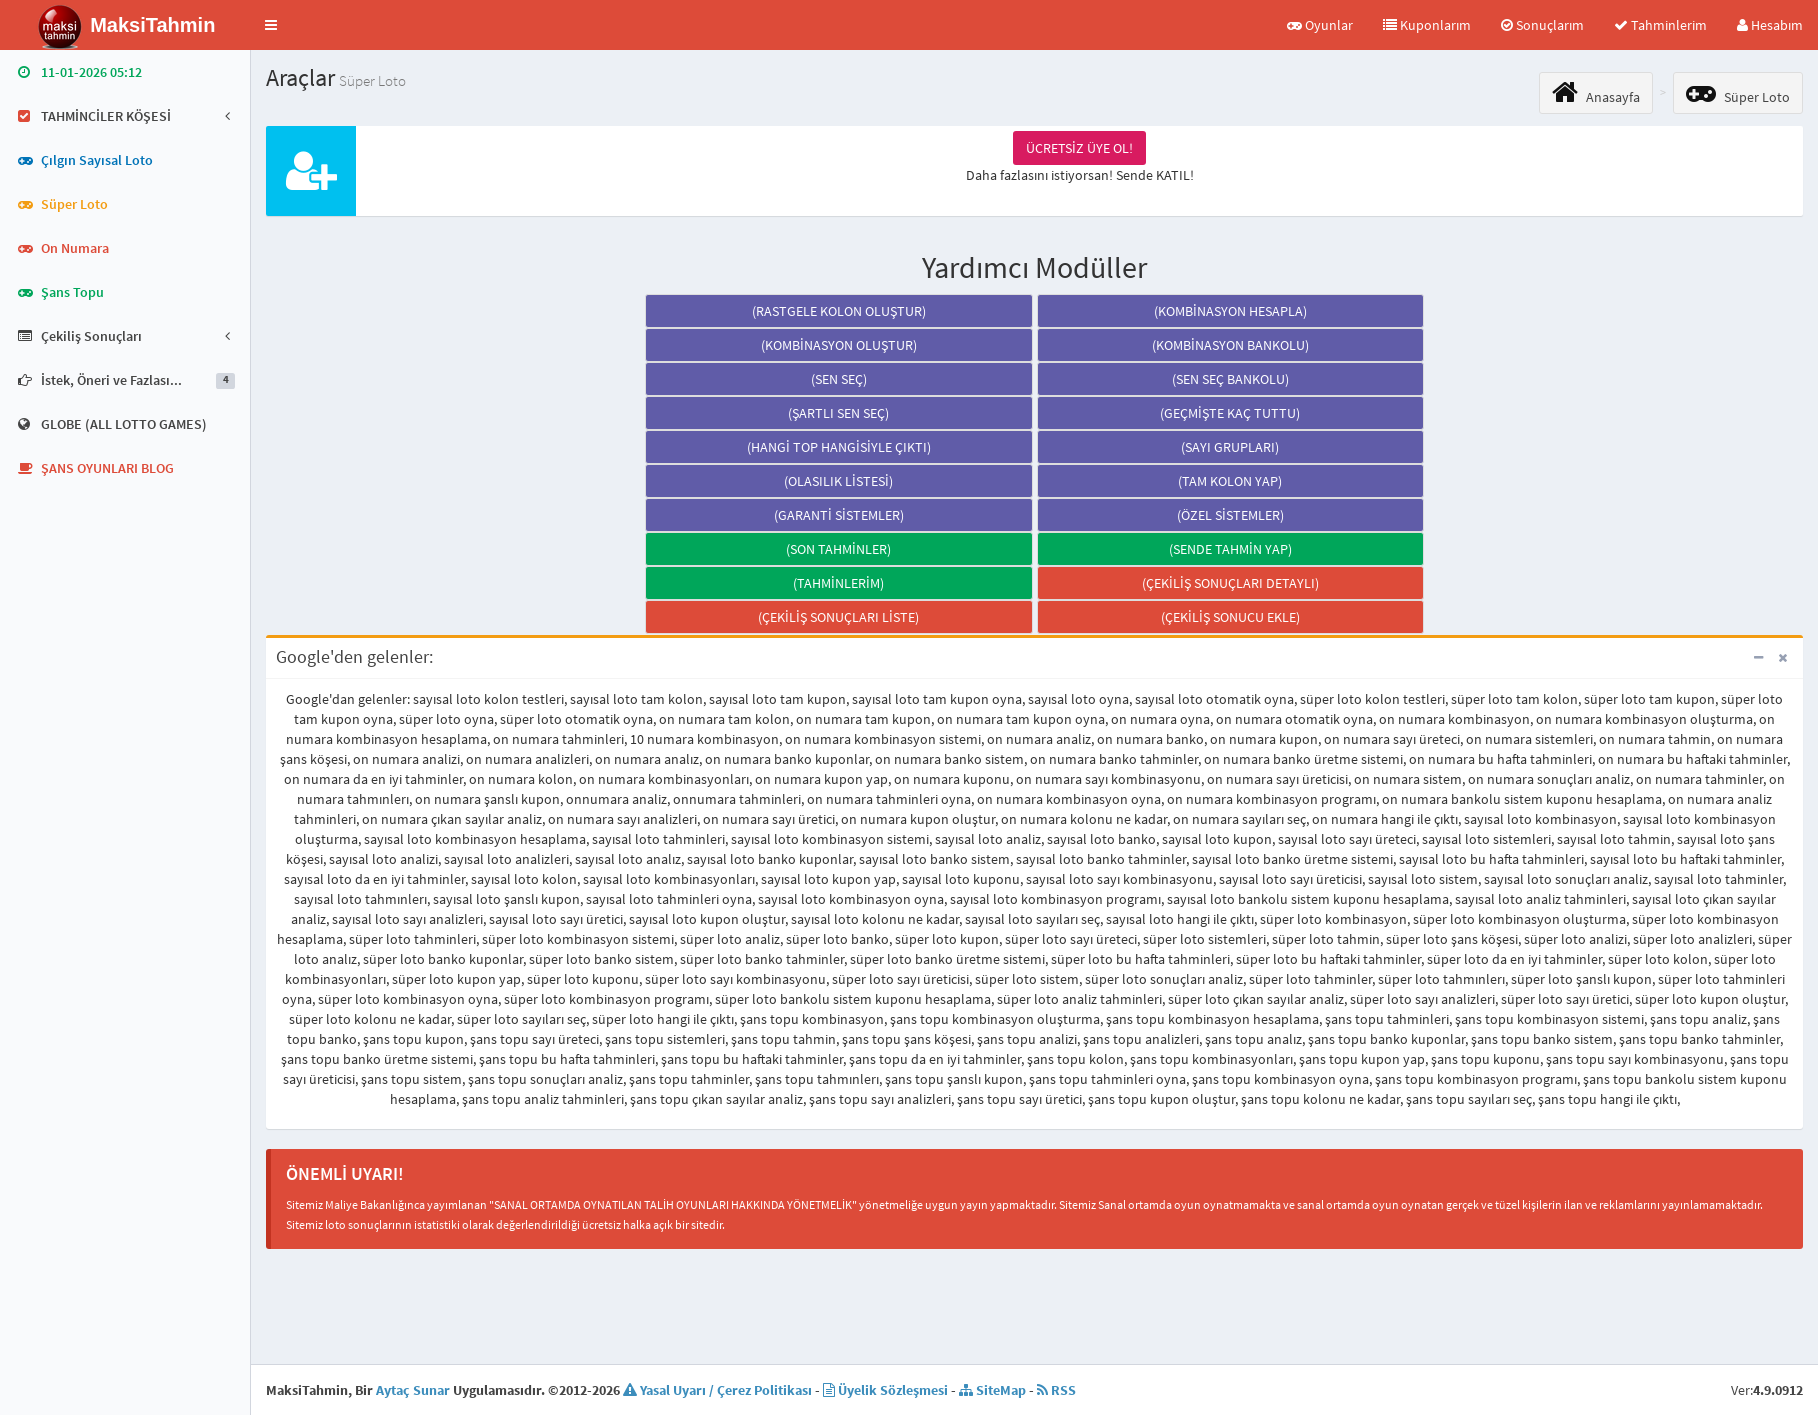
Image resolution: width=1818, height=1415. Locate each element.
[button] (271, 25)
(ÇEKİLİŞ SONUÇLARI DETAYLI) (1230, 583)
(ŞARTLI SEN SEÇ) (838, 413)
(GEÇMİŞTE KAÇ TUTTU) (1230, 413)
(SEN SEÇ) (839, 379)
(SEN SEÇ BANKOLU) (1230, 379)
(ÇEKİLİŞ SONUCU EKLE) (1230, 617)
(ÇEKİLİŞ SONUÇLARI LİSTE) (838, 617)
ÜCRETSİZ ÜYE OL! (1079, 148)
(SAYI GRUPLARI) (1230, 447)
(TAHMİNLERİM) (838, 583)
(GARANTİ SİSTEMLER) (839, 515)
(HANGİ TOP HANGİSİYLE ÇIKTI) (839, 447)
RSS (1056, 1390)
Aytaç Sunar (413, 1390)
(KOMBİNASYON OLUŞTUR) (839, 345)
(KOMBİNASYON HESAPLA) (1230, 311)
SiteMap (992, 1390)
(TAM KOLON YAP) (1230, 481)
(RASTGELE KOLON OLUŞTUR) (839, 311)
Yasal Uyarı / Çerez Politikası (717, 1390)
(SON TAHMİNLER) (838, 549)
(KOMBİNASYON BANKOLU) (1230, 345)
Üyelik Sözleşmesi (885, 1390)
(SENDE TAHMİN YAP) (1230, 549)
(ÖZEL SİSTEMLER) (1230, 515)
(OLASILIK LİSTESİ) (838, 481)
